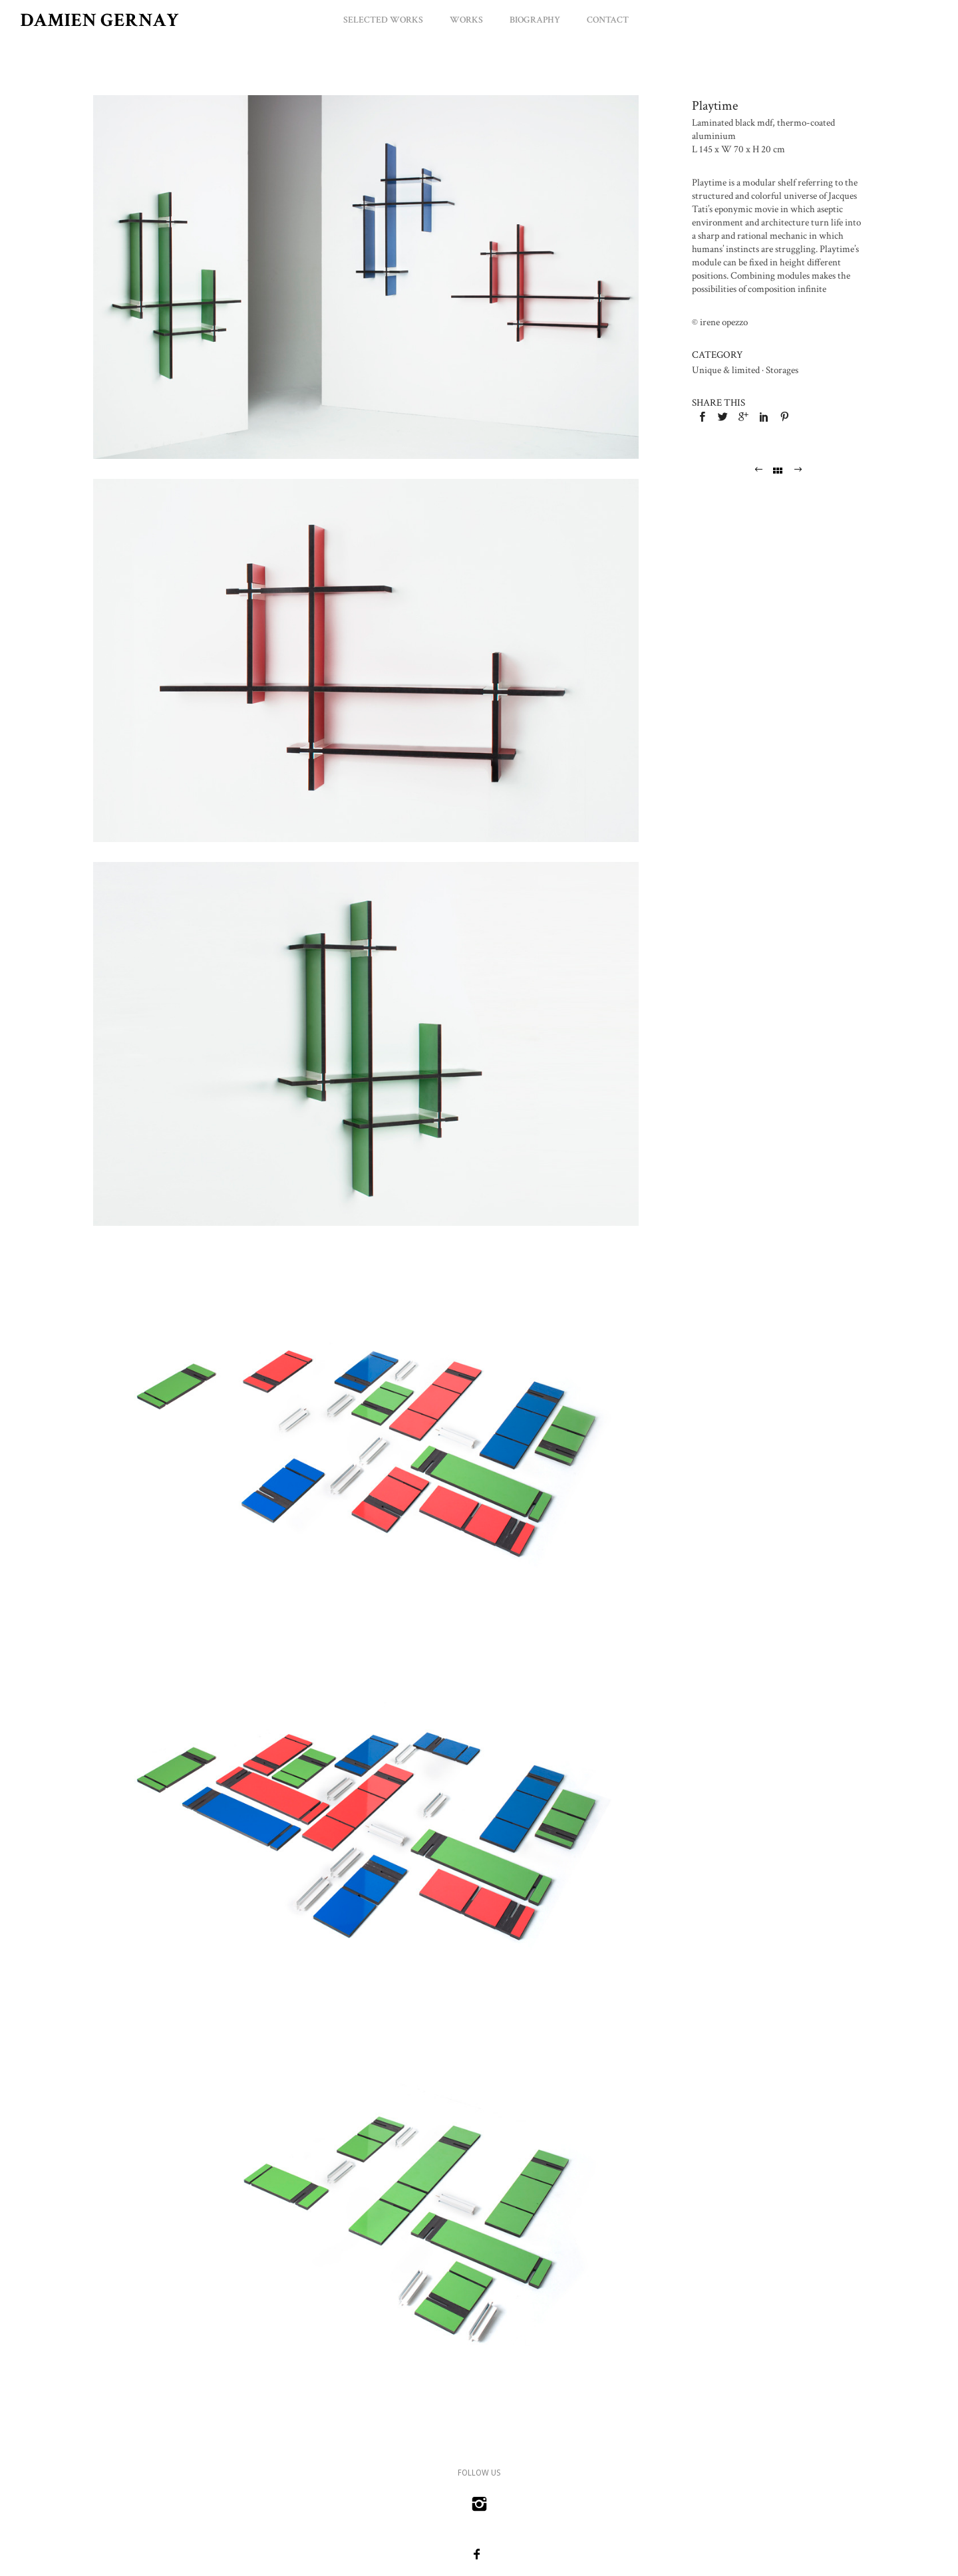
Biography (535, 20)
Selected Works (383, 20)
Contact (608, 20)
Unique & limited (726, 370)
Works (466, 20)
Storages (782, 370)
